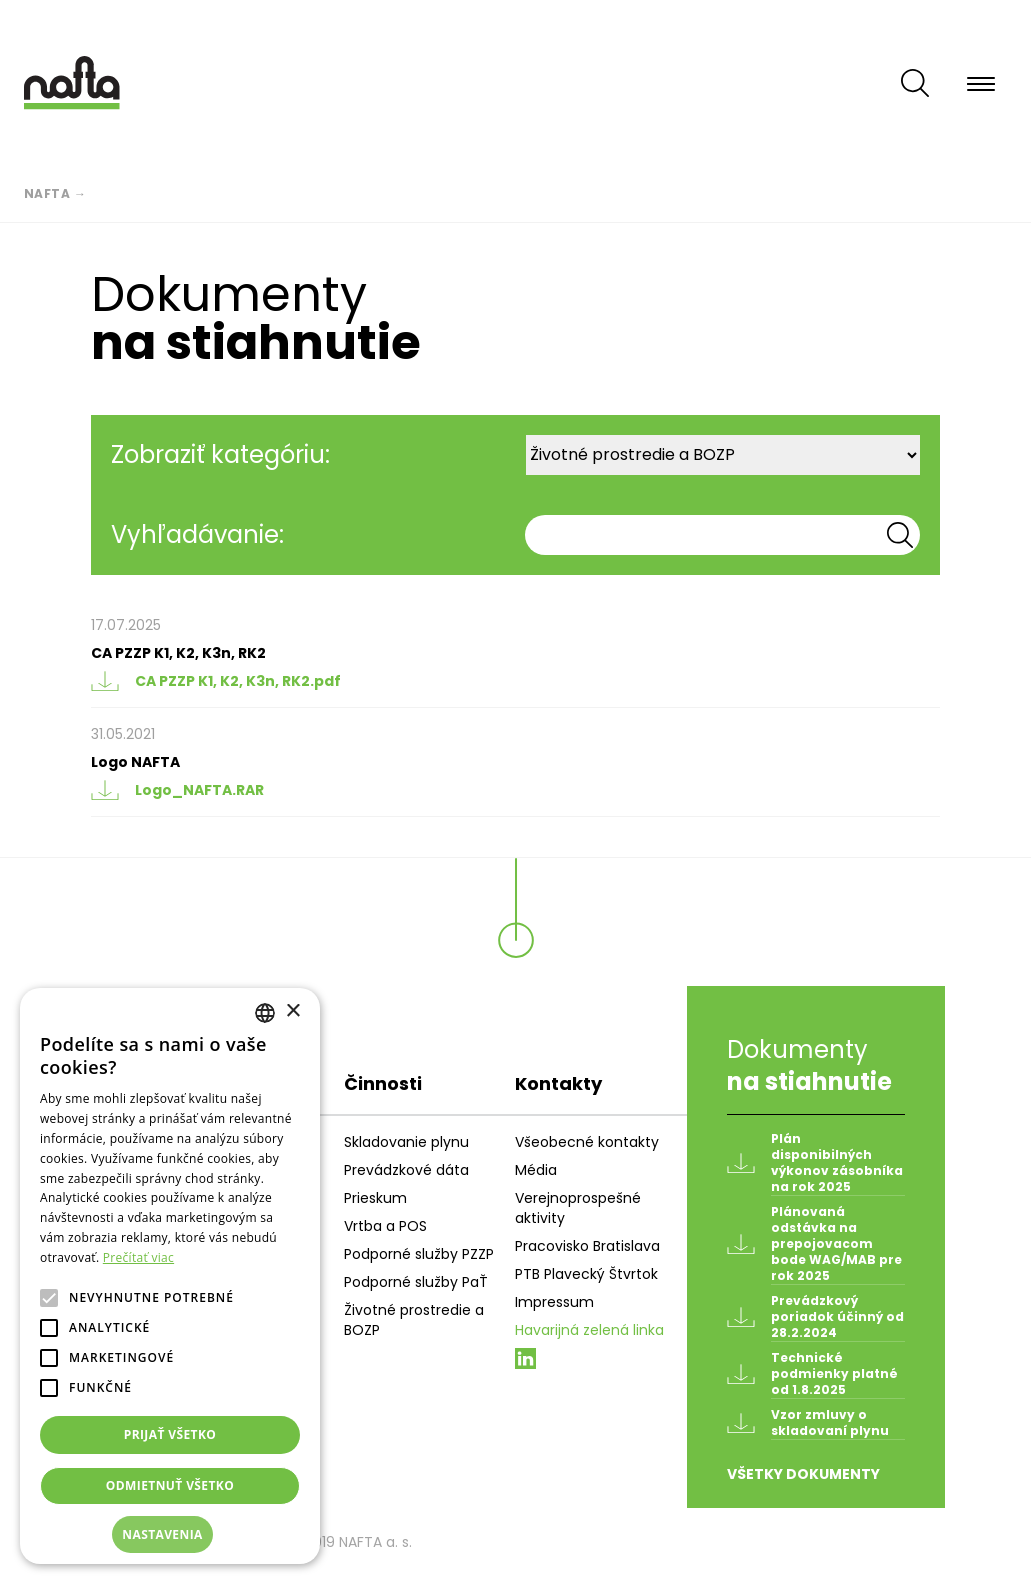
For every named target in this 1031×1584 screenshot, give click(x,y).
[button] (170, 1535)
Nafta (47, 193)
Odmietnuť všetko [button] (170, 1485)
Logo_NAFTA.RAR (177, 790)
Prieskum (375, 1198)
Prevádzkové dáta (406, 1170)
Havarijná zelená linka (589, 1330)
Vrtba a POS (385, 1226)
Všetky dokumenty (803, 1474)
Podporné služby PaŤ (416, 1282)
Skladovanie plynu (406, 1142)
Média (536, 1170)
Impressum (554, 1302)
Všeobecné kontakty (587, 1142)
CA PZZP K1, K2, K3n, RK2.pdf (216, 681)
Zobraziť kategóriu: (220, 454)
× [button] (292, 1011)
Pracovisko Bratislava (587, 1246)
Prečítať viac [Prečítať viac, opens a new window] (138, 1257)
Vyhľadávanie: (197, 534)
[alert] (170, 1276)
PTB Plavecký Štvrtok (586, 1274)
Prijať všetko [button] (170, 1434)
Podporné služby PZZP (419, 1254)
